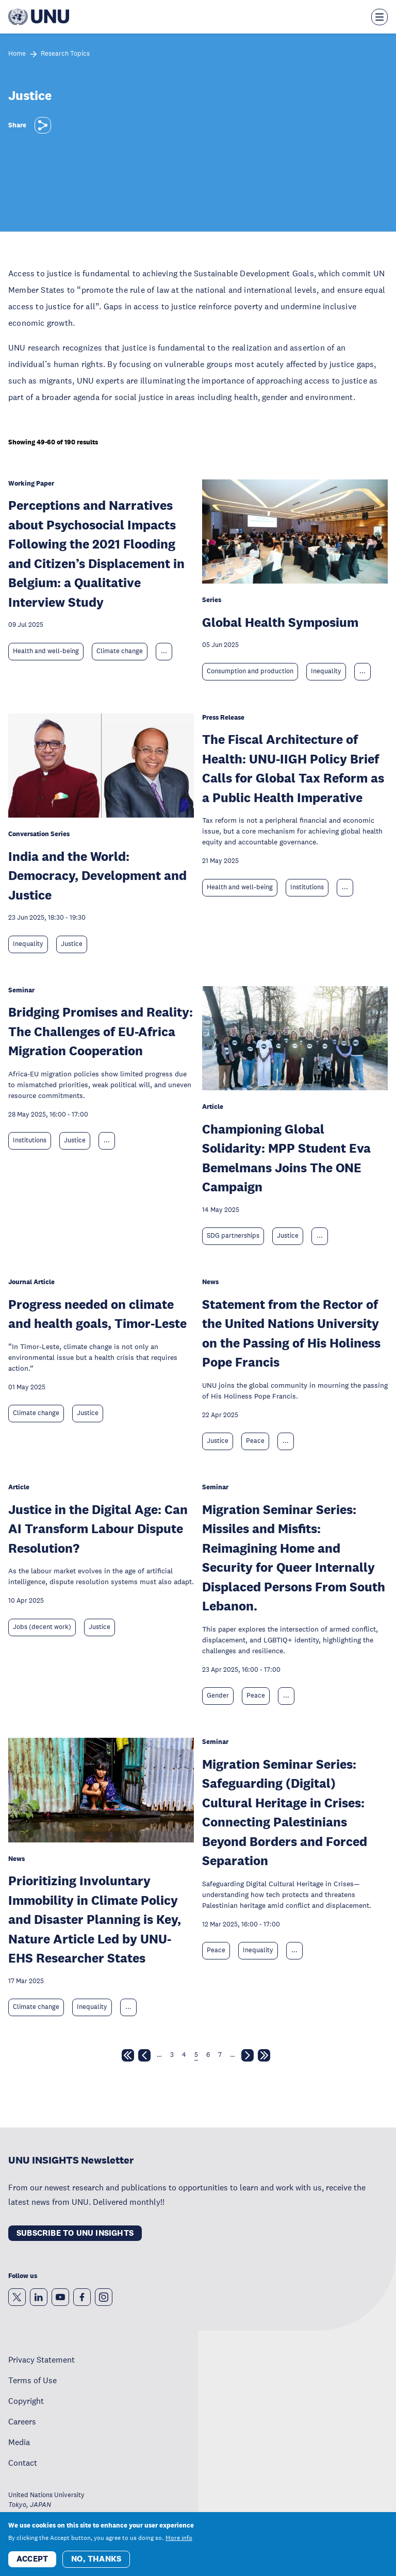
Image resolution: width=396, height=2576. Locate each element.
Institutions (307, 887)
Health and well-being (46, 651)
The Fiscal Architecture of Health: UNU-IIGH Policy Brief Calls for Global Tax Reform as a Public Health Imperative (293, 768)
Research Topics (65, 54)
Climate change (119, 651)
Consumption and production (250, 671)
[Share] (43, 125)
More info (179, 2543)
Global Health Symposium (280, 622)
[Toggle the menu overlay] (379, 17)
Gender (218, 1695)
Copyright (26, 2401)
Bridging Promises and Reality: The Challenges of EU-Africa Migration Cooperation (100, 1031)
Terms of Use (32, 2380)
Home (17, 54)
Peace (255, 1441)
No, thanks (96, 2564)
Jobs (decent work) (42, 1627)
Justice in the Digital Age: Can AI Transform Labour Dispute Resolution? (98, 1528)
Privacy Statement (41, 2359)
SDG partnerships (233, 1236)
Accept (32, 2564)
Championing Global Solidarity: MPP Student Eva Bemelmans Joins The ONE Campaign (286, 1158)
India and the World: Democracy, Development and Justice (97, 875)
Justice (71, 944)
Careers (22, 2421)
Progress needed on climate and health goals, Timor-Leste (97, 1314)
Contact (22, 2462)
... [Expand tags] (164, 651)
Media (19, 2442)
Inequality (326, 671)
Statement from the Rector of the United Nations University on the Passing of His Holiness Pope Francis (291, 1333)
